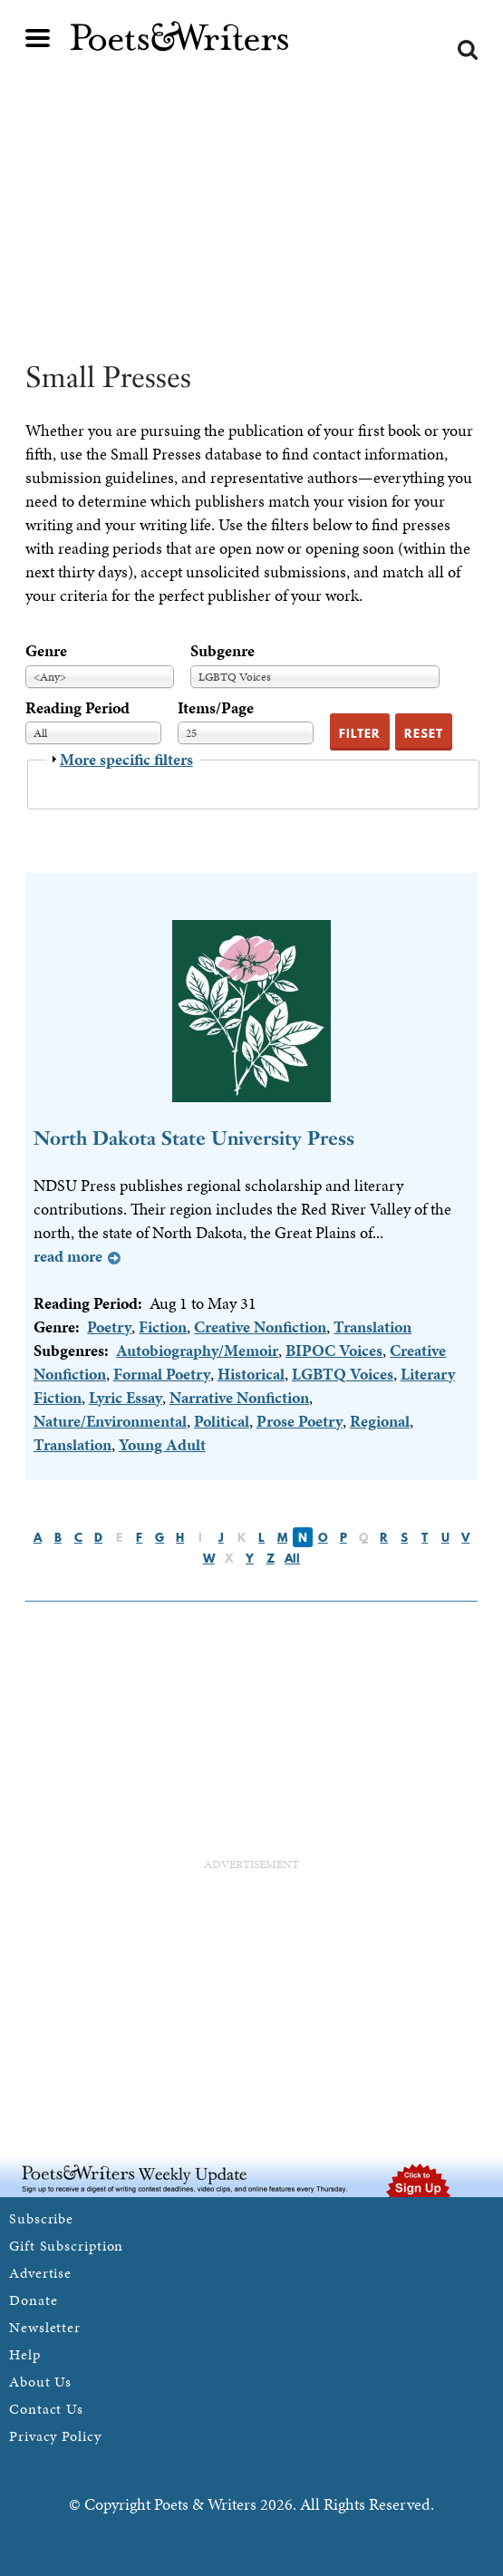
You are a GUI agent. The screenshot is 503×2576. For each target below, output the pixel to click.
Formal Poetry (161, 1373)
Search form (468, 50)
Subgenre (222, 650)
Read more (68, 1255)
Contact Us (46, 2408)
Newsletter (45, 2327)
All (292, 1558)
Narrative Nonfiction (239, 1397)
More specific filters (126, 759)
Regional (380, 1420)
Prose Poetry (299, 1420)
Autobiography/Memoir (197, 1350)
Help (25, 2354)
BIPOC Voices (333, 1350)
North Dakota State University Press (194, 1138)
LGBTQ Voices (342, 1373)
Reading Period (77, 707)
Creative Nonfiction (260, 1326)
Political (221, 1420)
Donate (33, 2300)
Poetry (109, 1326)
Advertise (40, 2272)
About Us (40, 2381)
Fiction (163, 1326)
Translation (372, 1326)
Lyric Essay (125, 1397)
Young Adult (162, 1444)
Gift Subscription (66, 2245)
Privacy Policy (55, 2436)
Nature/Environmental (110, 1420)
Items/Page (216, 707)
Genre (46, 650)
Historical (251, 1373)
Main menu (38, 38)
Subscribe (41, 2218)
